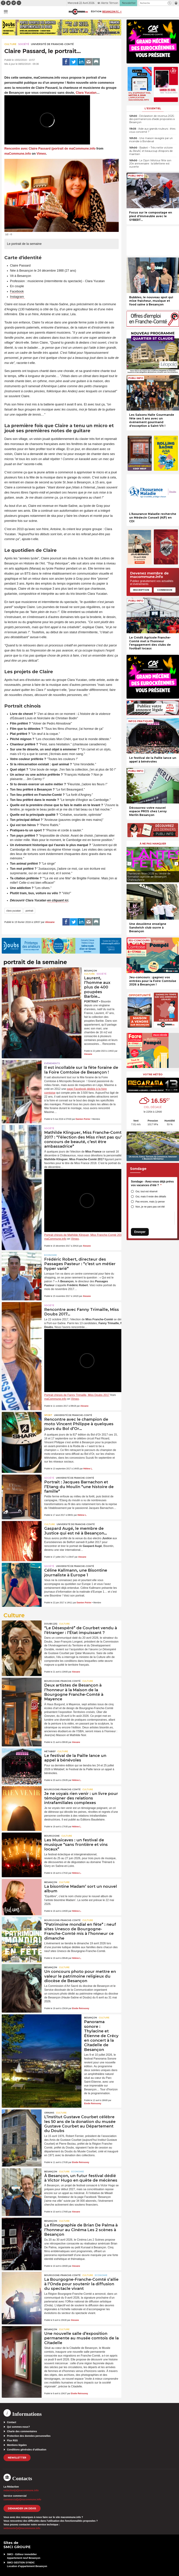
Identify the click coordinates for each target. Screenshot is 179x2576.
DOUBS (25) (50, 1623)
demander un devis (22, 2508)
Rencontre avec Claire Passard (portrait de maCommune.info (49, 148)
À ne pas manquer (153, 843)
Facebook (17, 291)
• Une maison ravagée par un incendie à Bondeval (151, 140)
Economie (50, 1255)
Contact (11, 2422)
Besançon (90, 970)
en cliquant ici (57, 900)
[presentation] (129, 863)
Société (23, 44)
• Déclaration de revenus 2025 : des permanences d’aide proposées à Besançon (152, 119)
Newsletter (17, 2457)
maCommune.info (17, 153)
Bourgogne (52, 1835)
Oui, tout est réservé (146, 1191)
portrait (29, 910)
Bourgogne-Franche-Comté (62, 1681)
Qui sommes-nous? (18, 2426)
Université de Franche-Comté (52, 44)
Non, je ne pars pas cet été (150, 1206)
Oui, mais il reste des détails (150, 1196)
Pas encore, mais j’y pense (150, 1201)
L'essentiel (153, 108)
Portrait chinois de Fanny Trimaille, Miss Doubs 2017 (77, 1395)
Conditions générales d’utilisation (26, 2449)
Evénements (52, 1063)
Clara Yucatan (86, 92)
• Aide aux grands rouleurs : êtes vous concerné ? (152, 130)
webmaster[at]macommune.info (21, 2528)
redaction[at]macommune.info (21, 2490)
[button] (169, 3)
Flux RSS (12, 2440)
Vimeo (41, 153)
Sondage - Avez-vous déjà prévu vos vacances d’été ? (152, 1183)
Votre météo (153, 1074)
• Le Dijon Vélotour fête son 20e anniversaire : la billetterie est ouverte (150, 163)
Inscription (141, 589)
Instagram (17, 296)
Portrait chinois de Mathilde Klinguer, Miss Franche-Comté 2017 (83, 1234)
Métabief (50, 1751)
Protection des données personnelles (29, 2435)
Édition (96, 11)
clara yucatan (13, 910)
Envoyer (139, 1232)
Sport (48, 1415)
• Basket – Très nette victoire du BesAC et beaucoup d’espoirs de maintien (151, 151)
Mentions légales (17, 2445)
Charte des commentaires (22, 2431)
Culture (10, 44)
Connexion (164, 589)
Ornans (49, 2112)
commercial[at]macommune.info (22, 2499)
